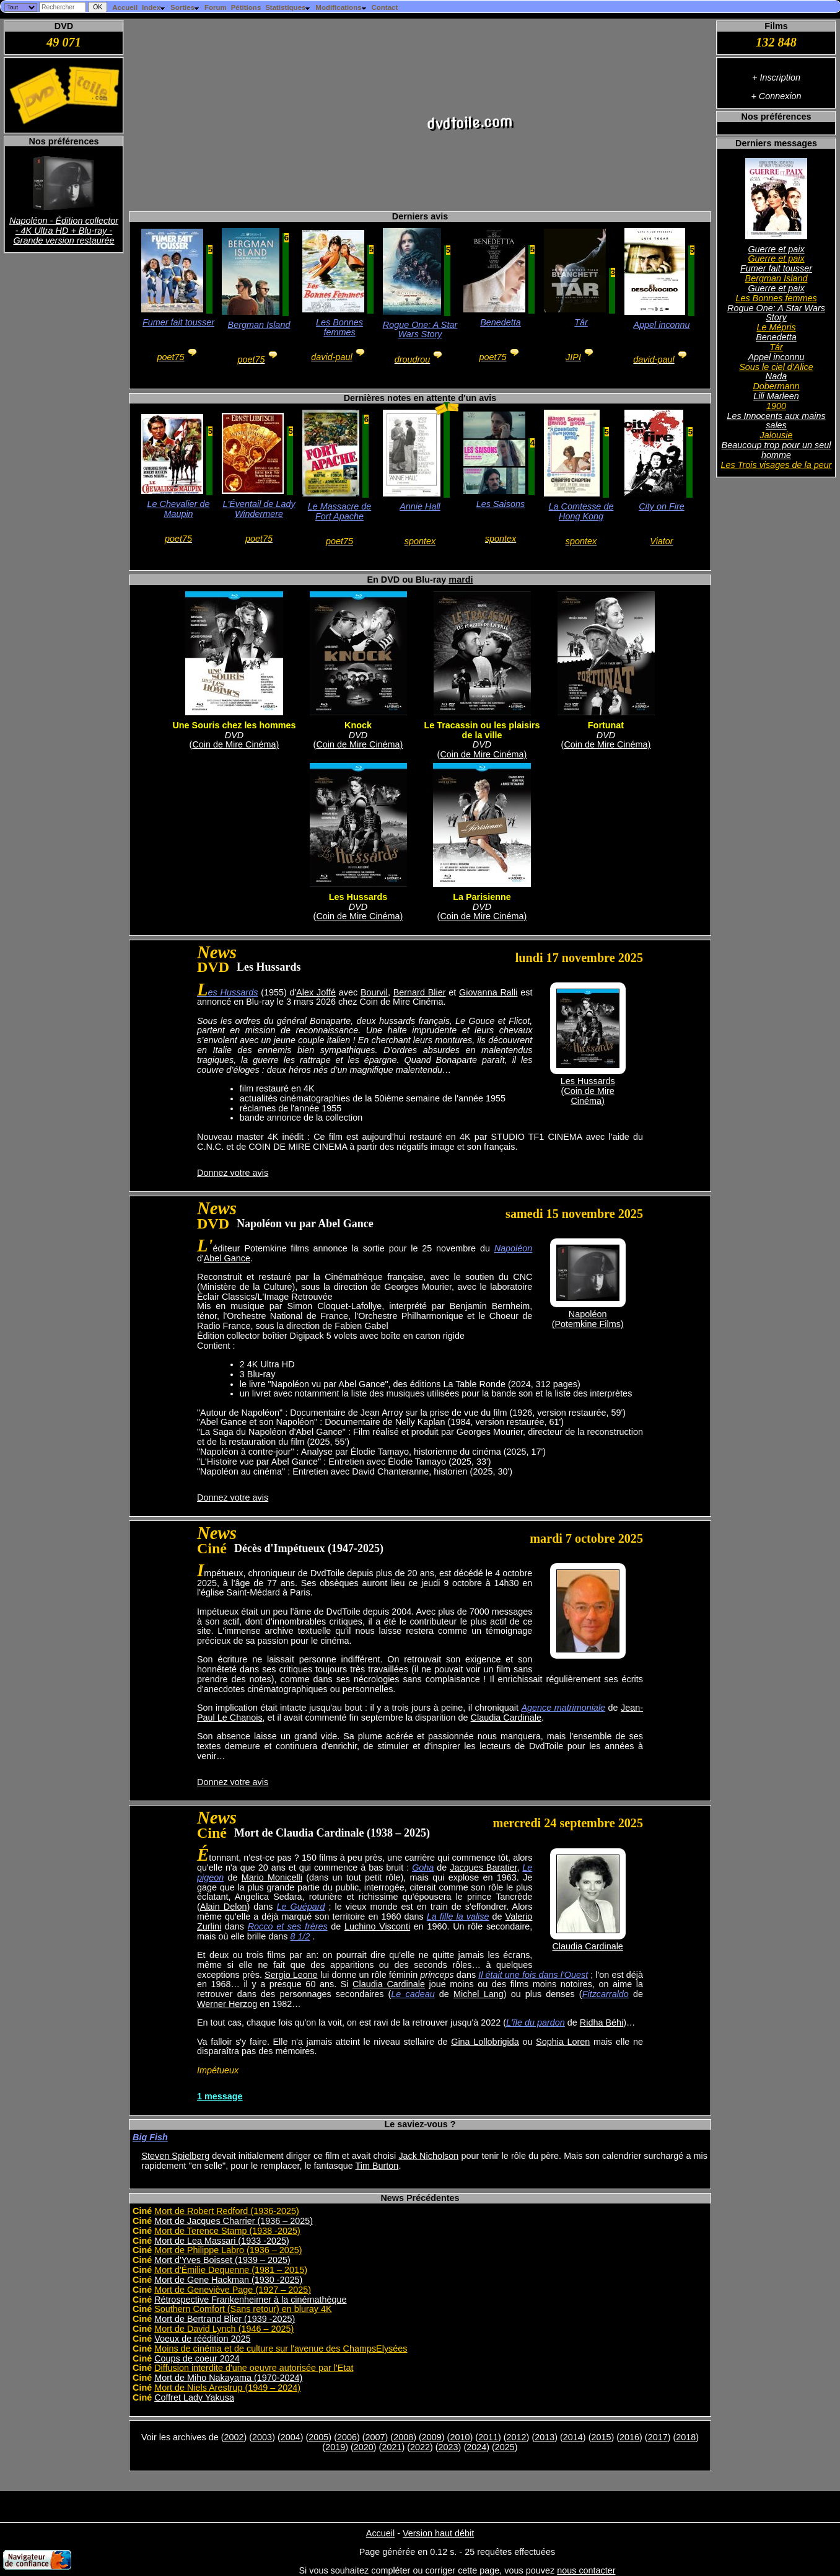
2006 (347, 2437)
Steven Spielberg (175, 2156)
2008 (403, 2437)
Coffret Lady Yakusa (194, 2397)
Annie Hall (420, 506)
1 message (220, 2096)
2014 (573, 2437)
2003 (262, 2437)
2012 (517, 2437)
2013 (544, 2437)
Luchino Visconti (377, 1926)
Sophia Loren (563, 2042)
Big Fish (150, 2137)
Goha (423, 1867)
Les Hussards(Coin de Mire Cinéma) (588, 1091)
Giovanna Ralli (488, 992)
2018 (686, 2437)
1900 (776, 406)
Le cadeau (412, 1994)
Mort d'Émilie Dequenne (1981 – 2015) (230, 2270)
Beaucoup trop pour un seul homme (776, 450)
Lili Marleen (776, 396)
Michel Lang (478, 1994)
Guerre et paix (776, 249)
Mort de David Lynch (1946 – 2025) (224, 2329)
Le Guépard (301, 1907)
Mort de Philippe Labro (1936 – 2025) (228, 2250)
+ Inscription (776, 77)
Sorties (185, 7)
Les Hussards (358, 897)
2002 (234, 2437)
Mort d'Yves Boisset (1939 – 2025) (222, 2260)
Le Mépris (775, 327)
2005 (318, 2437)
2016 (629, 2437)
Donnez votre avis (232, 1173)
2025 (505, 2447)
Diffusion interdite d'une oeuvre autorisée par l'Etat (253, 2368)
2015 (601, 2437)
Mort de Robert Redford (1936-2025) (226, 2211)
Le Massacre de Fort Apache (339, 511)
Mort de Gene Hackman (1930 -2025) (228, 2280)
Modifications (341, 7)
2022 (420, 2447)
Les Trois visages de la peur (776, 465)
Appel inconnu (776, 357)
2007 (375, 2437)
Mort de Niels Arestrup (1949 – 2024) (227, 2388)
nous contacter (586, 2570)
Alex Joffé (316, 992)
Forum (215, 7)
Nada (776, 376)
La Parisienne (482, 897)
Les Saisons (500, 504)
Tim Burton (377, 2166)
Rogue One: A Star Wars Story (776, 313)
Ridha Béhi (601, 2022)
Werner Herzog (227, 2004)
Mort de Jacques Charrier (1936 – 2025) (233, 2221)
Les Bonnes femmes (775, 298)
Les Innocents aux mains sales (776, 421)
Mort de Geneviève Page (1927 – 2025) (232, 2290)
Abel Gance (227, 1258)
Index (154, 7)
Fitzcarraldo (605, 1994)
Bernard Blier (419, 992)
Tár (776, 347)
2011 (488, 2437)
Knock (358, 725)
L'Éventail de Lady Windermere (258, 509)
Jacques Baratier (483, 1867)
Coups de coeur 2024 (197, 2358)
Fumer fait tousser (776, 268)
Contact (384, 7)
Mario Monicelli (272, 1877)
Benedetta (776, 337)
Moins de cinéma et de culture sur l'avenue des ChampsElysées (280, 2348)
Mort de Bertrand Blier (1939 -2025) (224, 2319)
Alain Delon (223, 1907)
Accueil (125, 7)
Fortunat (606, 725)
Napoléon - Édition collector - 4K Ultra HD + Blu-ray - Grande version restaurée (63, 230)
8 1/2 (300, 1936)
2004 (290, 2437)
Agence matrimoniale (563, 1708)
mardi (460, 579)
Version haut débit (438, 2533)
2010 (460, 2437)
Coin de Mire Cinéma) (235, 744)
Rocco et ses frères (288, 1926)
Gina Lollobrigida (485, 2042)
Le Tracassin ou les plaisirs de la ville (482, 730)
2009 (432, 2437)
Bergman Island (776, 278)
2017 (658, 2437)
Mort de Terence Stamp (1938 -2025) (227, 2231)
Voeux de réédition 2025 (202, 2339)
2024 (476, 2447)
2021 (391, 2447)
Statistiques (288, 7)
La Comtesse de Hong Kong (581, 511)
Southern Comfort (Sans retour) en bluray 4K (242, 2309)
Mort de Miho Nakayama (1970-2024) (228, 2378)
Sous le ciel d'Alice (776, 367)
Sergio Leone (291, 1975)
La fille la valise (458, 1916)
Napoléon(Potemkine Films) (588, 1319)
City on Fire (662, 506)
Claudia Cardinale (506, 1717)
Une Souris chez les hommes (233, 725)
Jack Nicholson (428, 2156)
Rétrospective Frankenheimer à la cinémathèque (250, 2300)
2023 (448, 2447)
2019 (335, 2447)
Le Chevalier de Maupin (178, 509)
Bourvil (374, 992)
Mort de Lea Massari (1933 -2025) (221, 2241)
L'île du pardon (535, 2022)
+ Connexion (776, 96)
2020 (364, 2447)
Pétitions (246, 7)
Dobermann (776, 386)
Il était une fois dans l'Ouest (533, 1975)
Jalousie (776, 435)
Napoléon (513, 1248)
